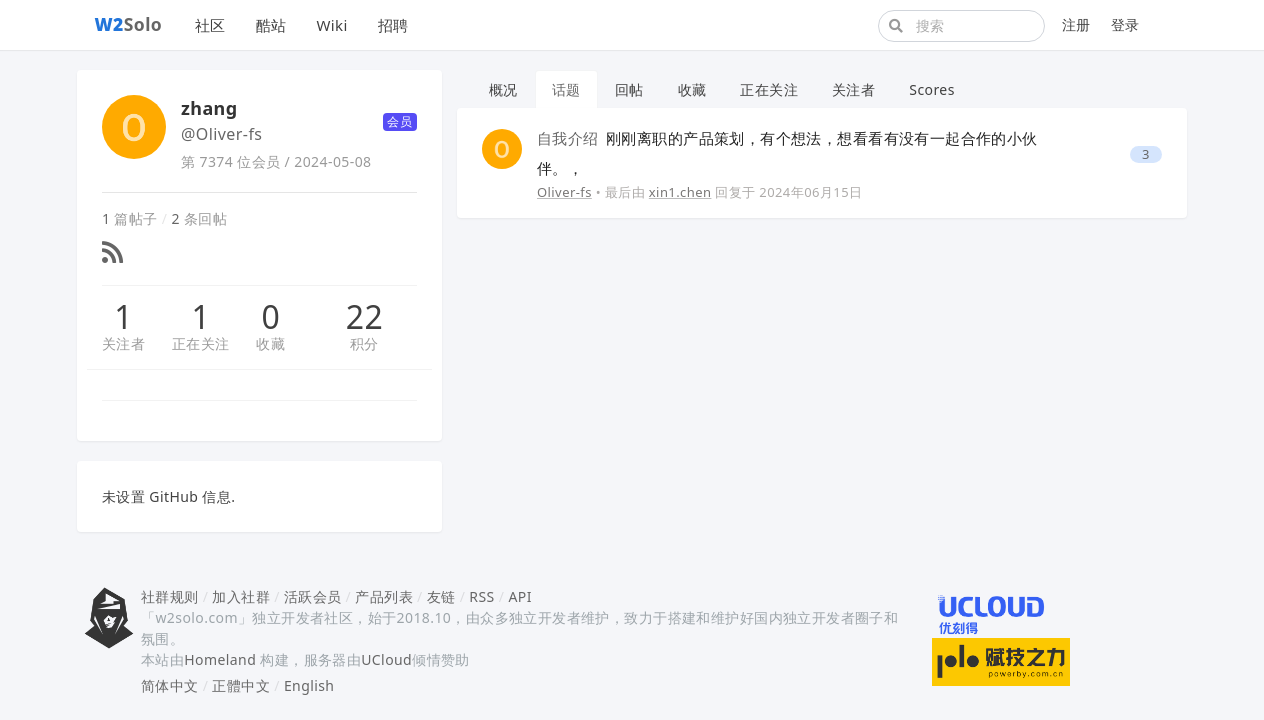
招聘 (393, 25)
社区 (210, 25)
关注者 (123, 343)
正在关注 (201, 343)
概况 (503, 89)
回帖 (629, 89)
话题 (566, 89)
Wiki (331, 25)
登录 (1125, 24)
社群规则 (170, 596)
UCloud (386, 659)
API (519, 596)
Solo (129, 24)
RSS (481, 596)
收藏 (270, 343)
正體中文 (241, 685)
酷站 (271, 25)
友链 (441, 596)
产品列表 (384, 596)
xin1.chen (680, 192)
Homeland (220, 659)
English (309, 685)
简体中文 (170, 685)
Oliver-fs (564, 192)
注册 (1076, 24)
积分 (364, 343)
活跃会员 (313, 596)
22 (364, 317)
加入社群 (241, 596)
